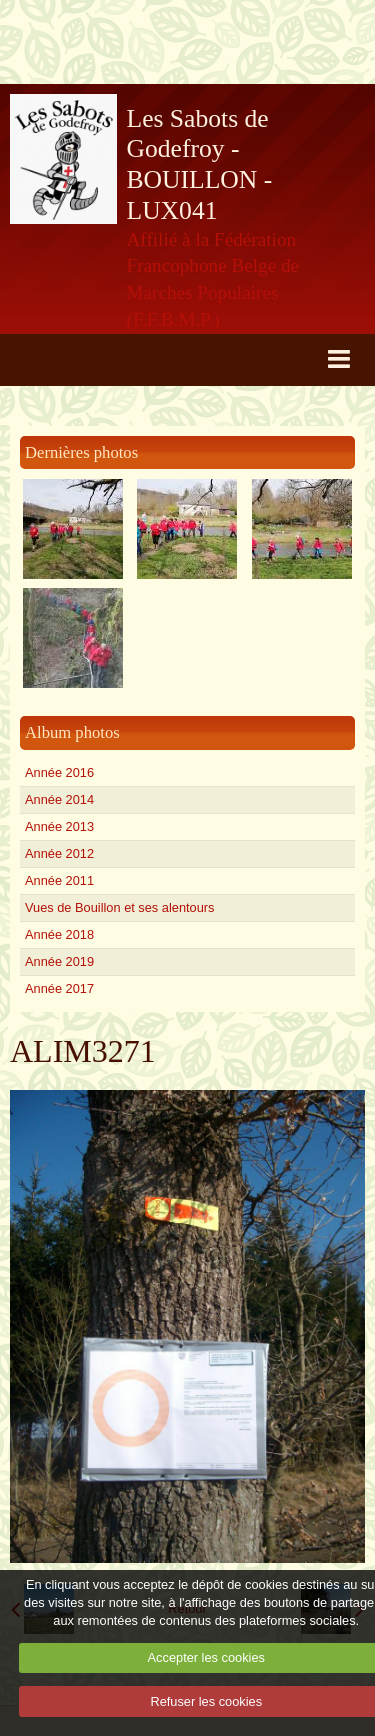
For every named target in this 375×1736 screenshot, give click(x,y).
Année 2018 (59, 934)
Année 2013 (59, 826)
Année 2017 (59, 988)
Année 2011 (59, 880)
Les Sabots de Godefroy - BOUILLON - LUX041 (200, 164)
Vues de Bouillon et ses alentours (119, 907)
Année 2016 (59, 772)
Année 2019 (59, 961)
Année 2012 (59, 853)
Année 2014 (59, 799)
